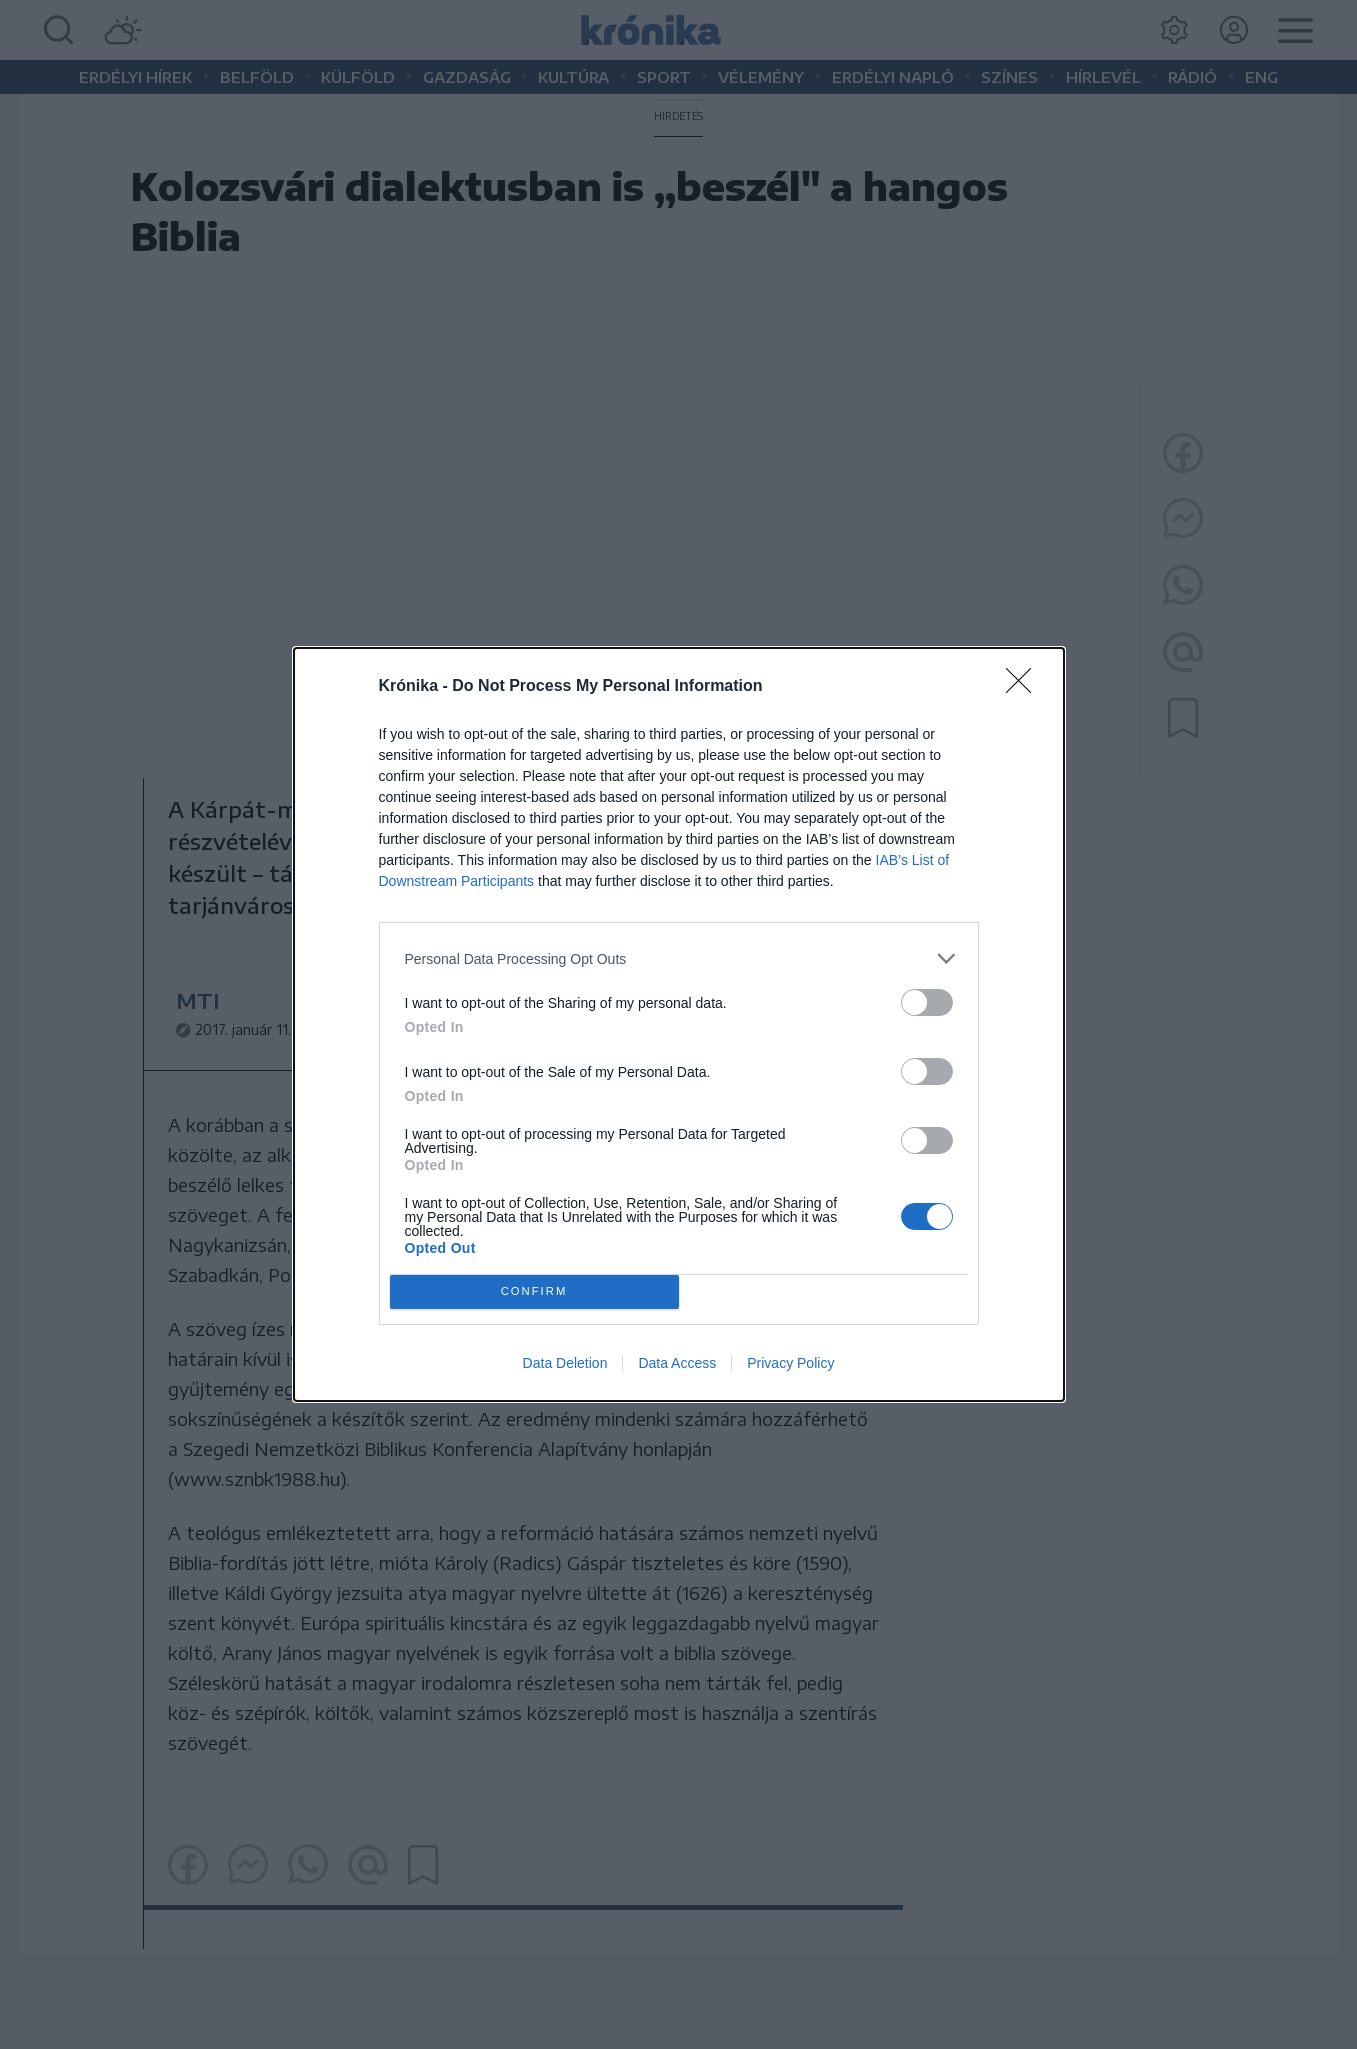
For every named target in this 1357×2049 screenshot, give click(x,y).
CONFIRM (534, 1291)
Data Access (677, 1363)
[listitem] (679, 958)
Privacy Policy (790, 1363)
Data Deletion (565, 1363)
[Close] (1025, 687)
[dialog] (679, 1024)
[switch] (927, 1002)
